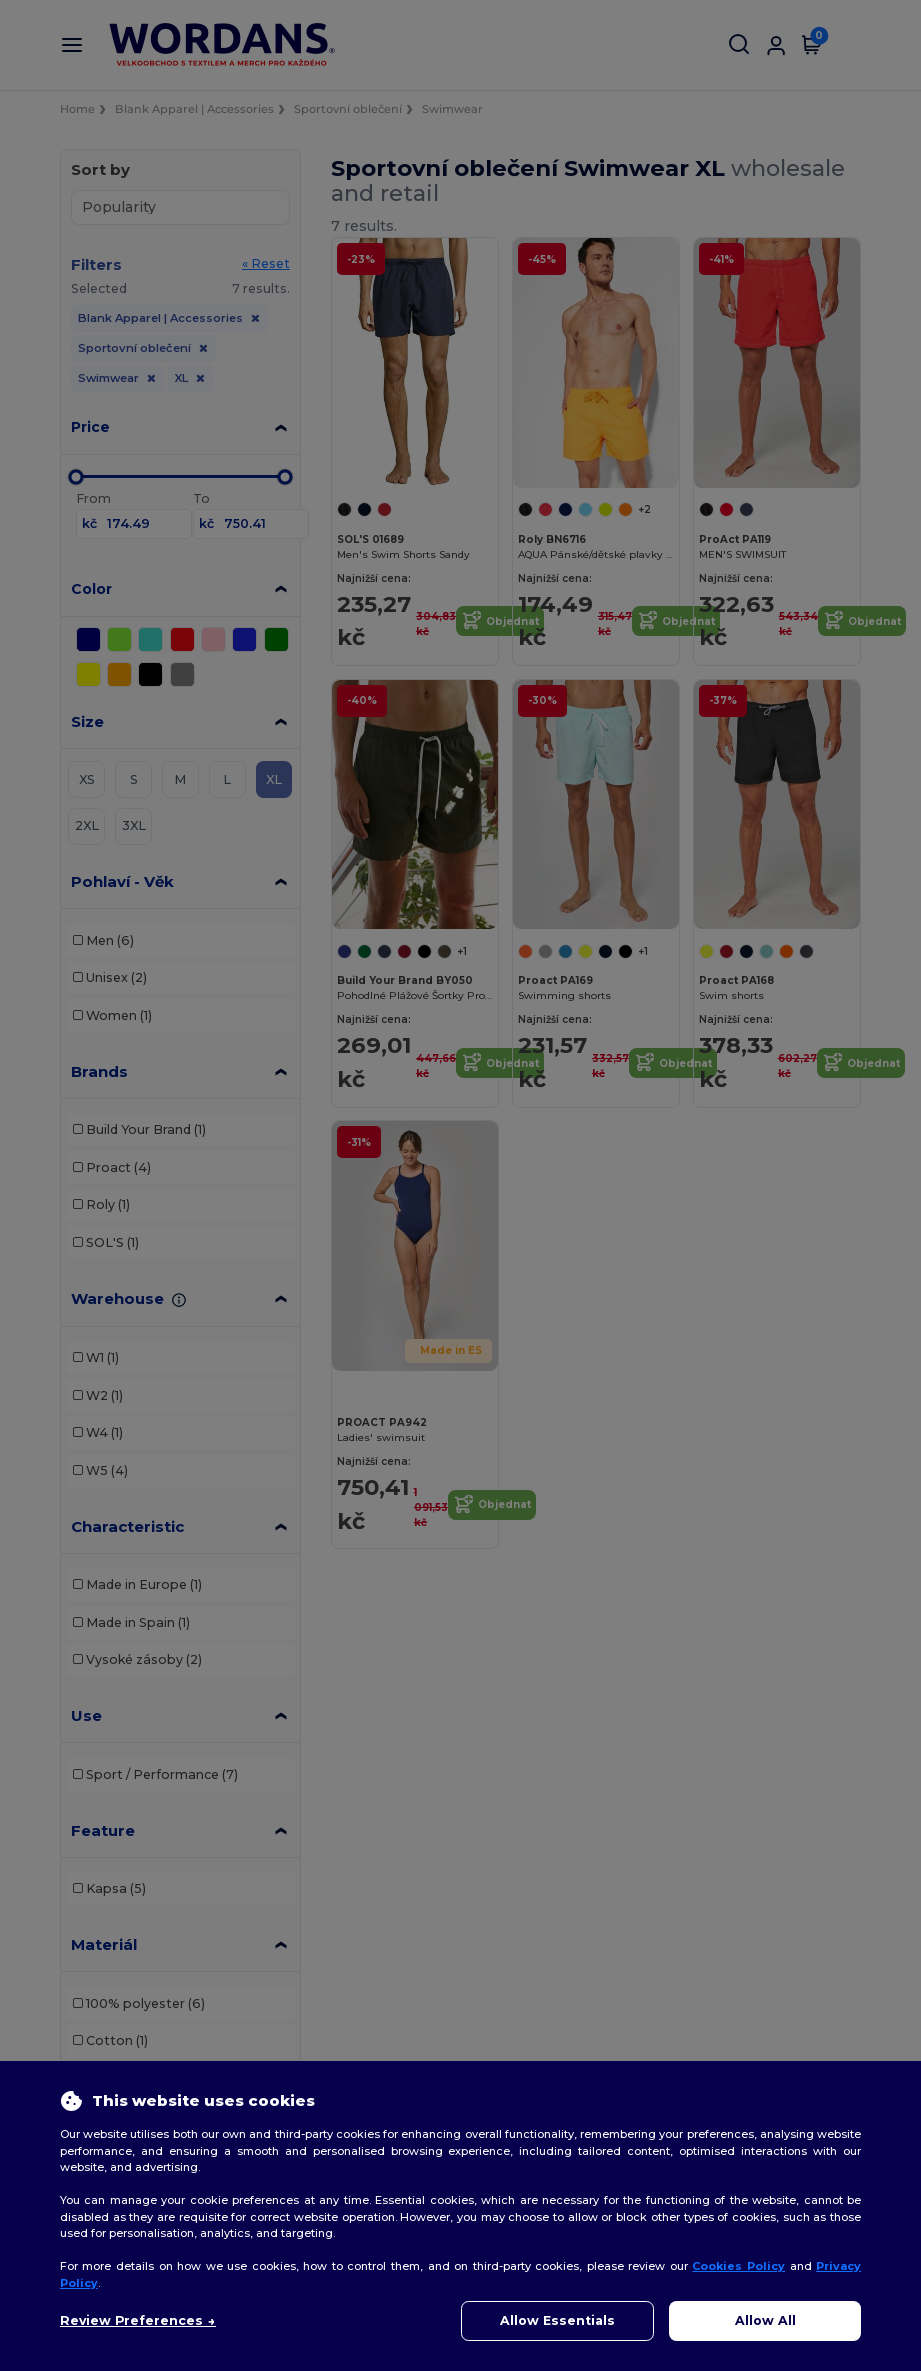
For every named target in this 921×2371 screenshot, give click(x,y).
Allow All (765, 2320)
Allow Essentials (557, 2320)
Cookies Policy (738, 2266)
